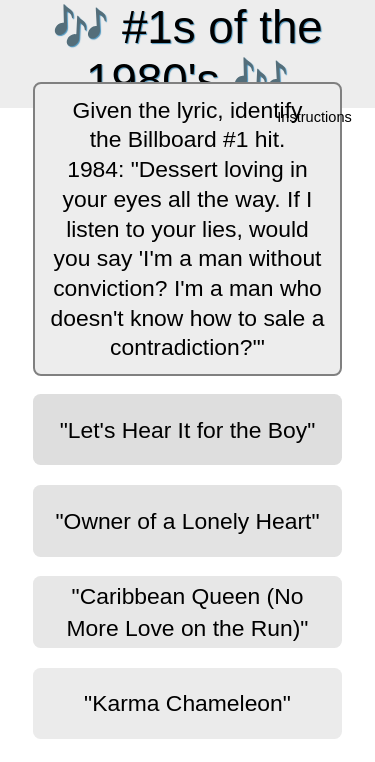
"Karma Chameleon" (187, 703)
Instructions (315, 118)
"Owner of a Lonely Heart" (188, 521)
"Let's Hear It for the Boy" (188, 430)
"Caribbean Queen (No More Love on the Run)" (188, 612)
